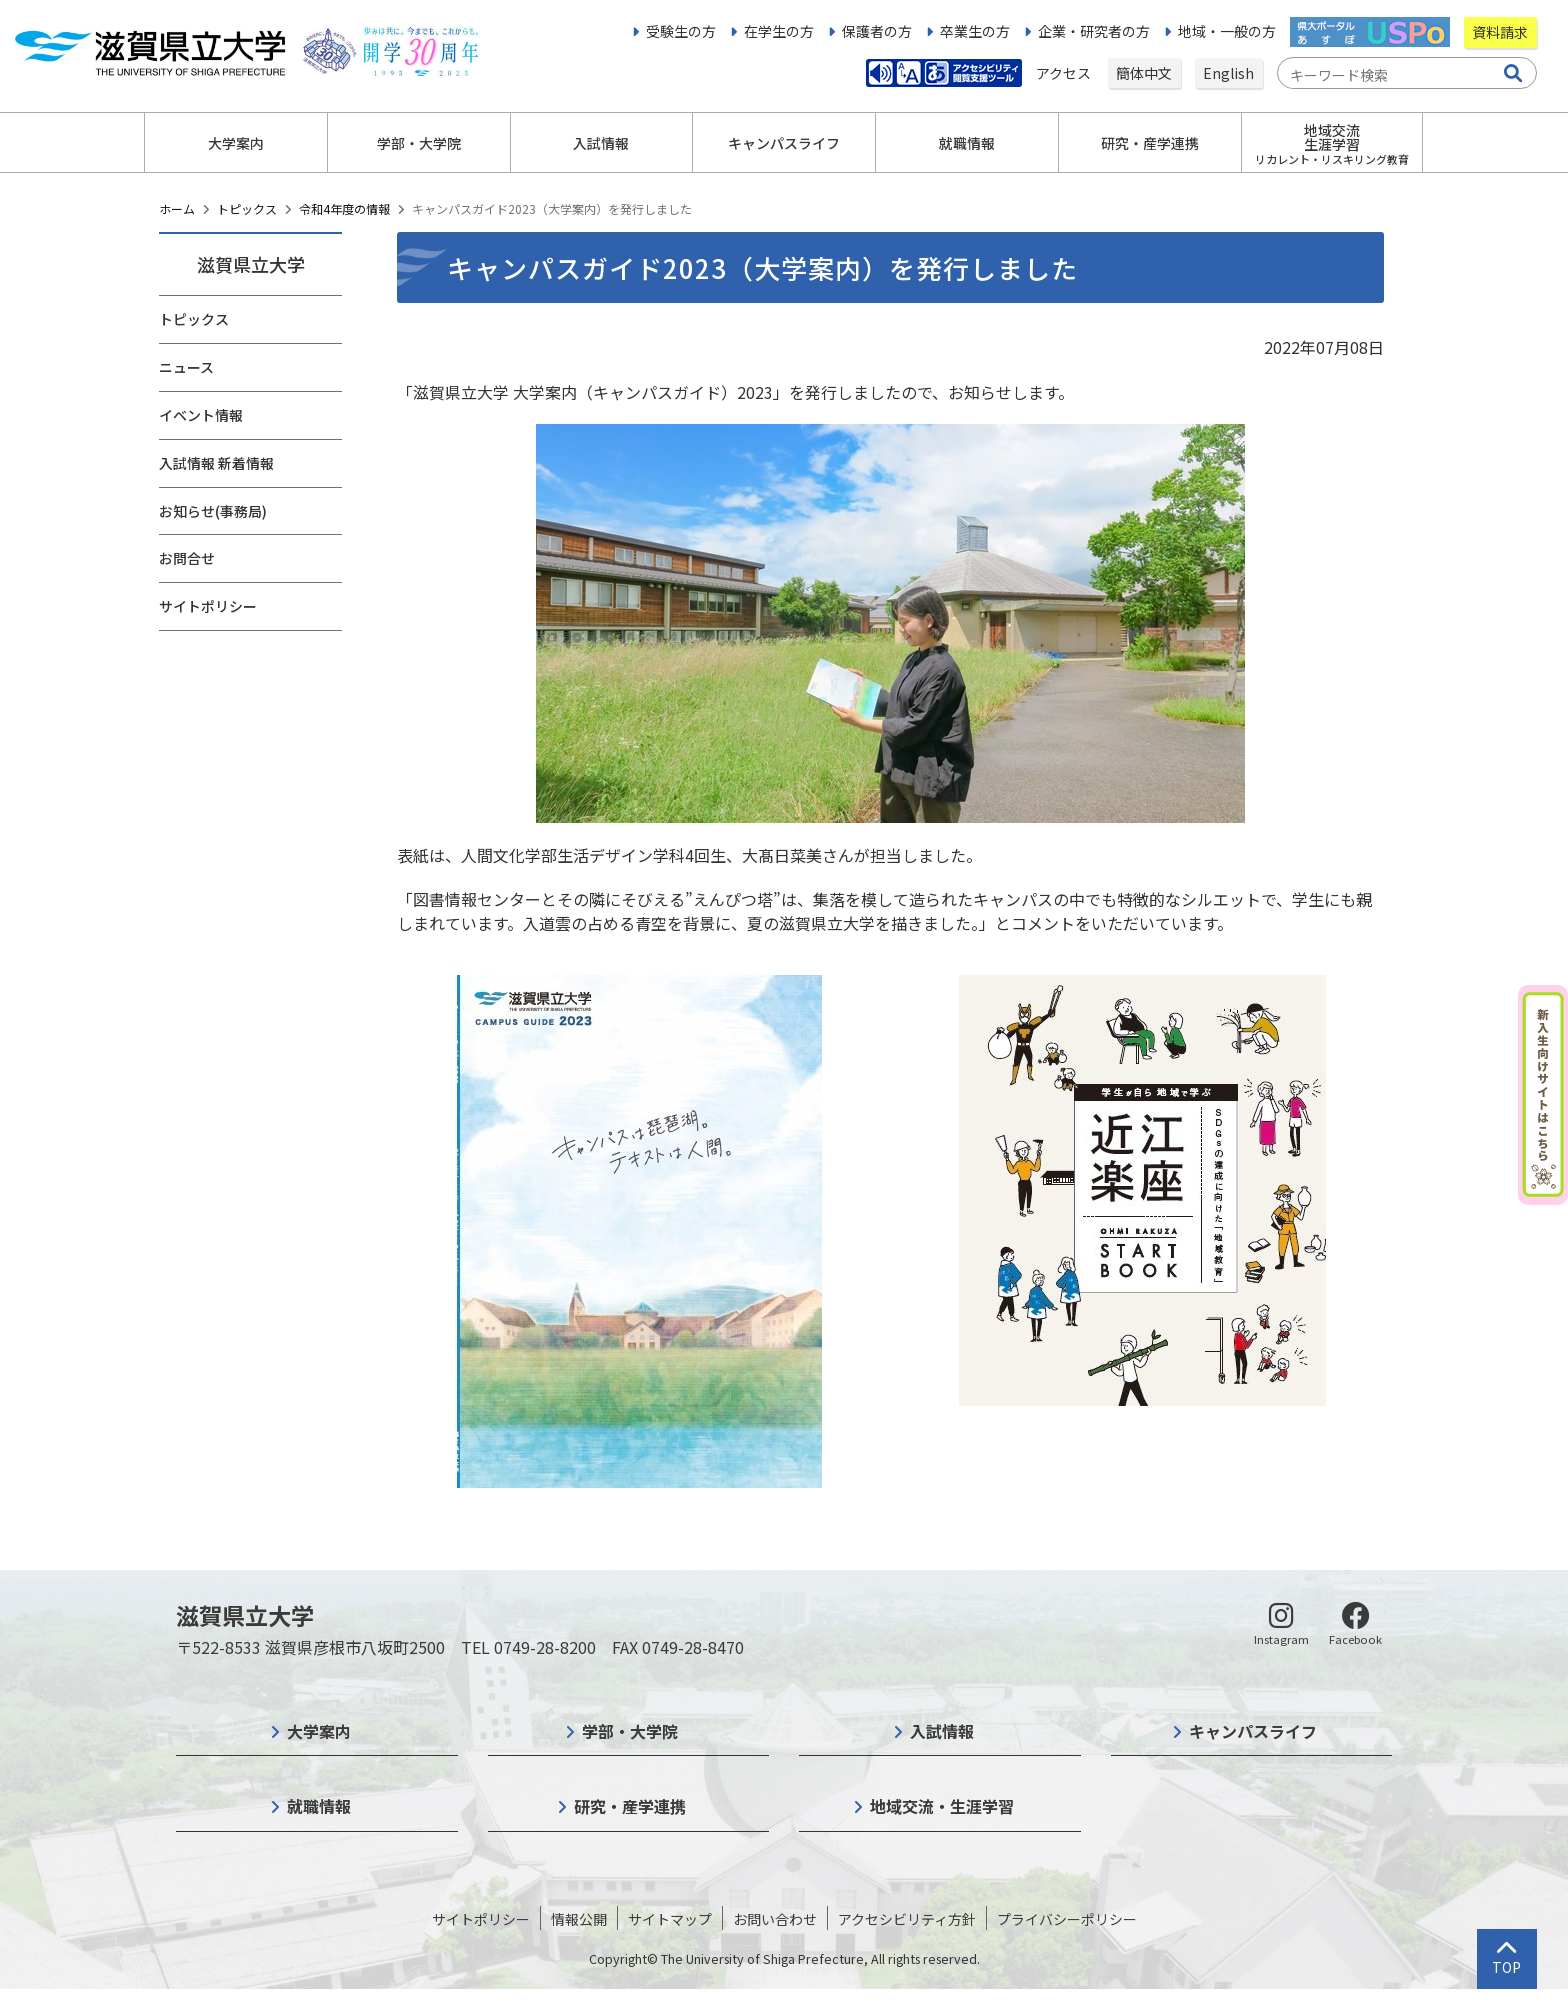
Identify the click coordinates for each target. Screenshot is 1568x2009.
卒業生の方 (975, 31)
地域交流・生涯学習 (942, 1806)
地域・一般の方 (1227, 31)
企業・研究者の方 (1094, 31)
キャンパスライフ (1253, 1731)
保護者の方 (877, 31)
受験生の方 (681, 31)
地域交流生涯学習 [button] (1332, 143)
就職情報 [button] (967, 143)
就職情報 (319, 1806)
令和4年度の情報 (344, 208)
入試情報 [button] (601, 143)
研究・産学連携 (630, 1806)
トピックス (247, 208)
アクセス (1065, 73)
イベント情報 (201, 415)
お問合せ (187, 558)
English (1228, 73)
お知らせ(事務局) (213, 511)
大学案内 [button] (236, 143)
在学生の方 (779, 31)
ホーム (177, 208)
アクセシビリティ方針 (907, 1919)
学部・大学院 (630, 1731)
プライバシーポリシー (1067, 1919)
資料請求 (1500, 32)
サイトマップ (670, 1919)
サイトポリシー (208, 606)
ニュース (186, 367)
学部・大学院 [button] (419, 143)
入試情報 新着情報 (216, 463)
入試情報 (942, 1731)
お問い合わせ (775, 1919)
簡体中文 (1144, 73)
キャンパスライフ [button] (784, 143)
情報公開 (579, 1919)
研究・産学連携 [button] (1150, 143)
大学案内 (319, 1731)
